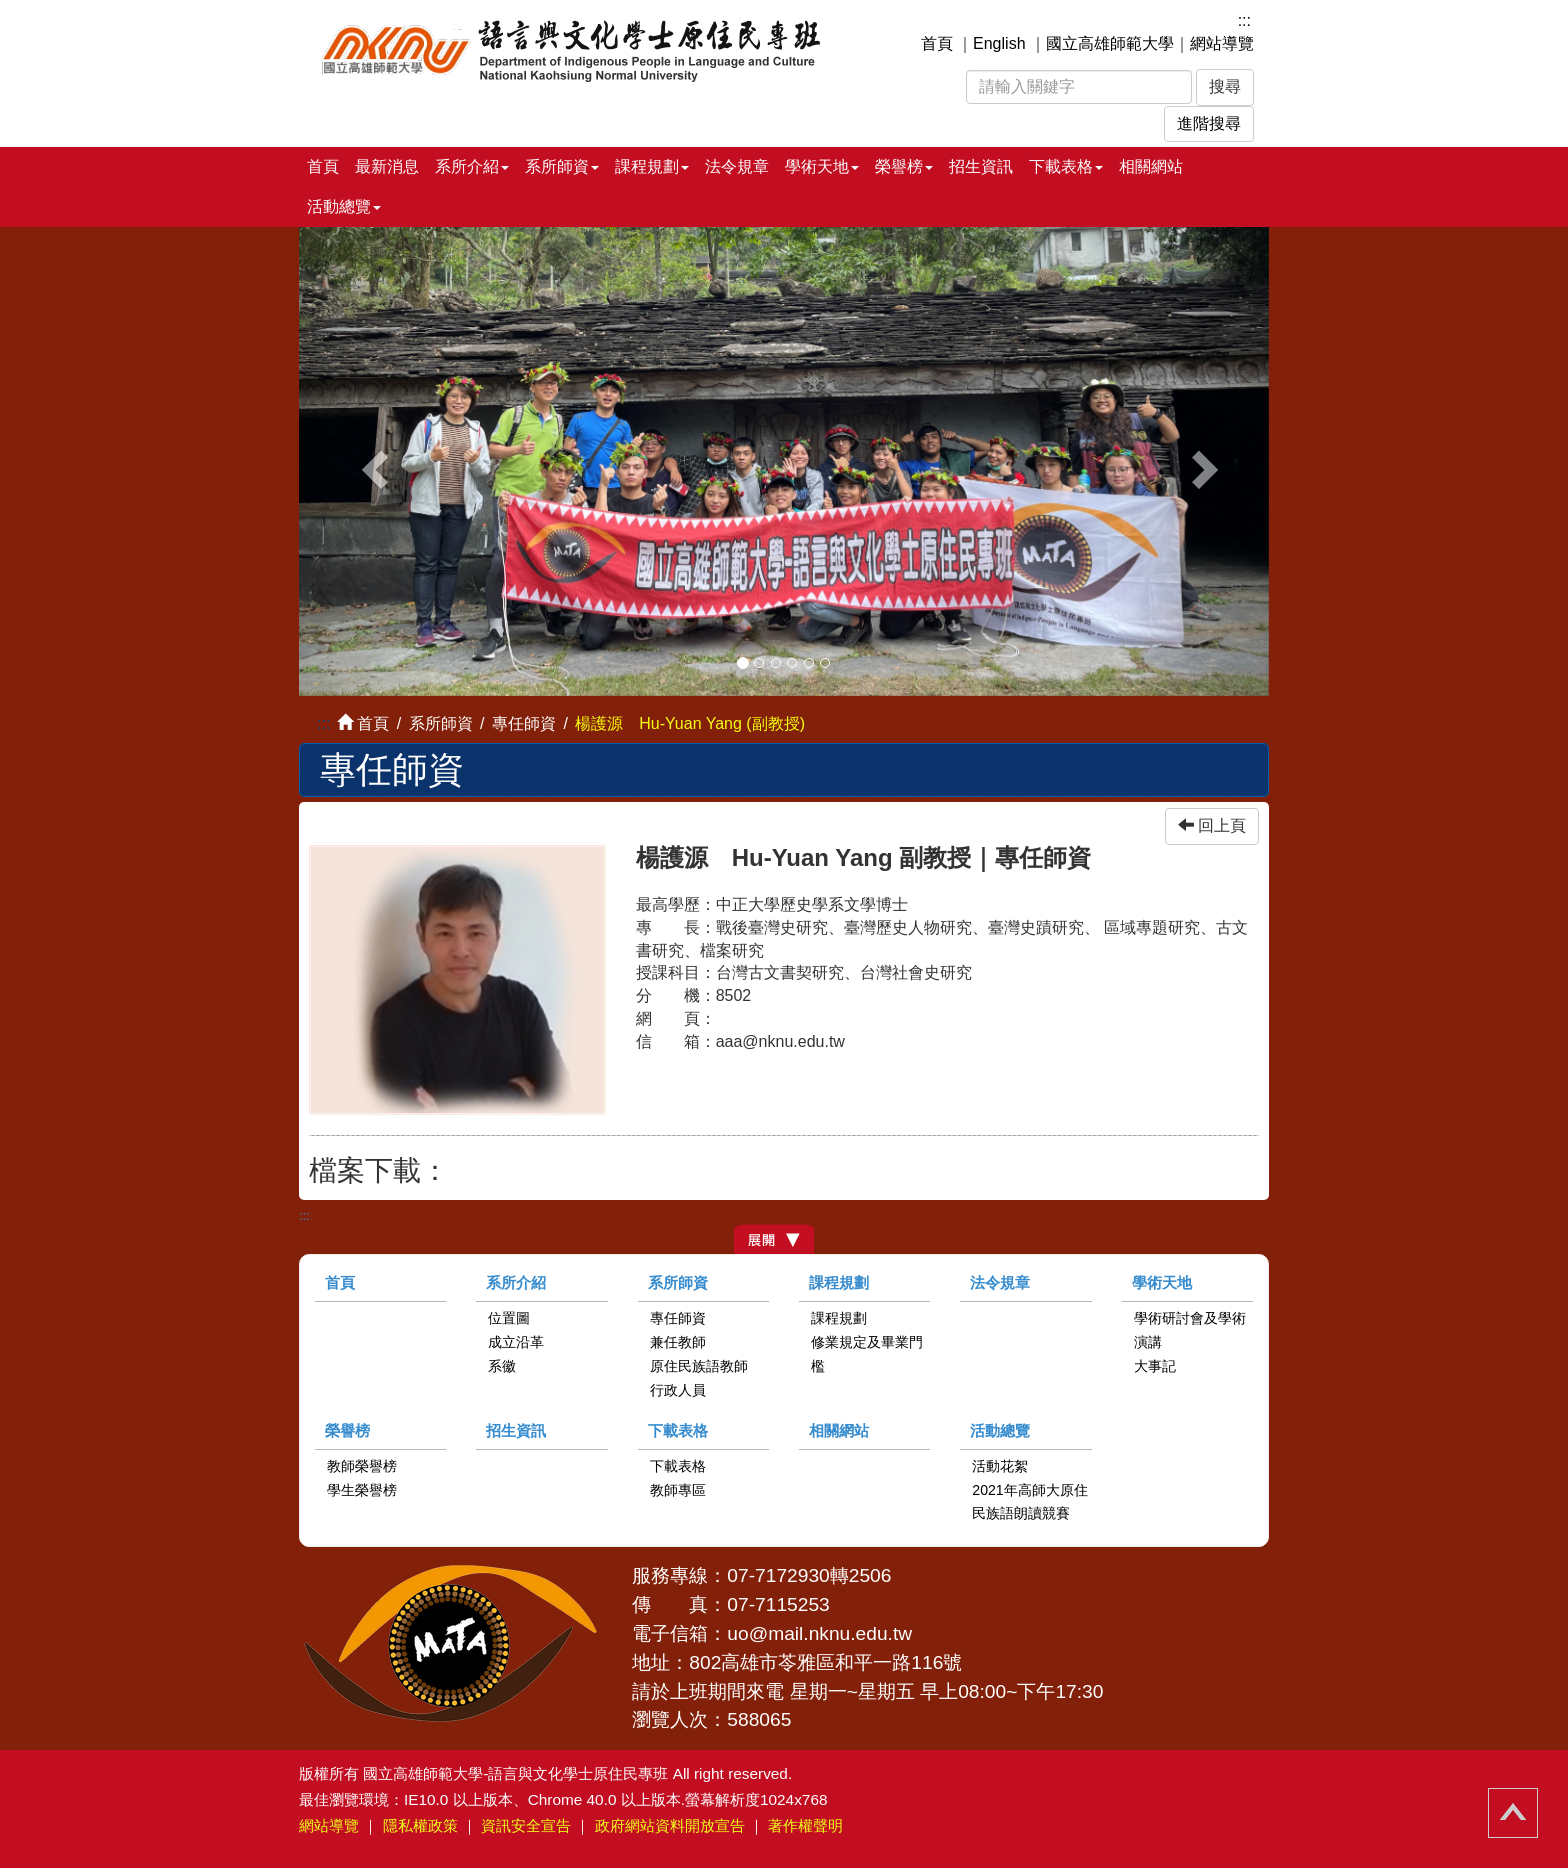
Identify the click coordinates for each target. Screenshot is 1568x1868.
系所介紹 (516, 1282)
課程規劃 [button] (652, 166)
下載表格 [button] (1066, 166)
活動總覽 (1000, 1430)
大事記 (1155, 1366)
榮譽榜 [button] (904, 166)
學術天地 (1162, 1282)
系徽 (502, 1366)
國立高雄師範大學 (1110, 43)
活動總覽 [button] (344, 206)
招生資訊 (981, 166)
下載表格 (678, 1430)
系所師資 (678, 1282)
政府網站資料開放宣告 (670, 1825)
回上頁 (1212, 825)
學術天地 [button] (822, 166)
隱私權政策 (420, 1825)
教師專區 (678, 1490)
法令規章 (737, 166)
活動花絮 (1000, 1466)
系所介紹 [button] (472, 166)
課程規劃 (839, 1282)
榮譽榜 (347, 1430)
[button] (372, 461)
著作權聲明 (805, 1825)
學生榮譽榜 (362, 1490)
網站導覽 (1222, 43)
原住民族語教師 (699, 1366)
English (999, 43)
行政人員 (678, 1390)
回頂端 (1513, 1813)
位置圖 (509, 1318)
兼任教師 (678, 1342)
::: (1244, 20)
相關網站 (1151, 166)
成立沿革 (516, 1342)
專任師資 (524, 723)
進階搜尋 (1209, 123)
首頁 (937, 43)
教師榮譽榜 (362, 1466)
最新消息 (387, 166)
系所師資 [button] (562, 166)
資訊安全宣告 (526, 1825)
